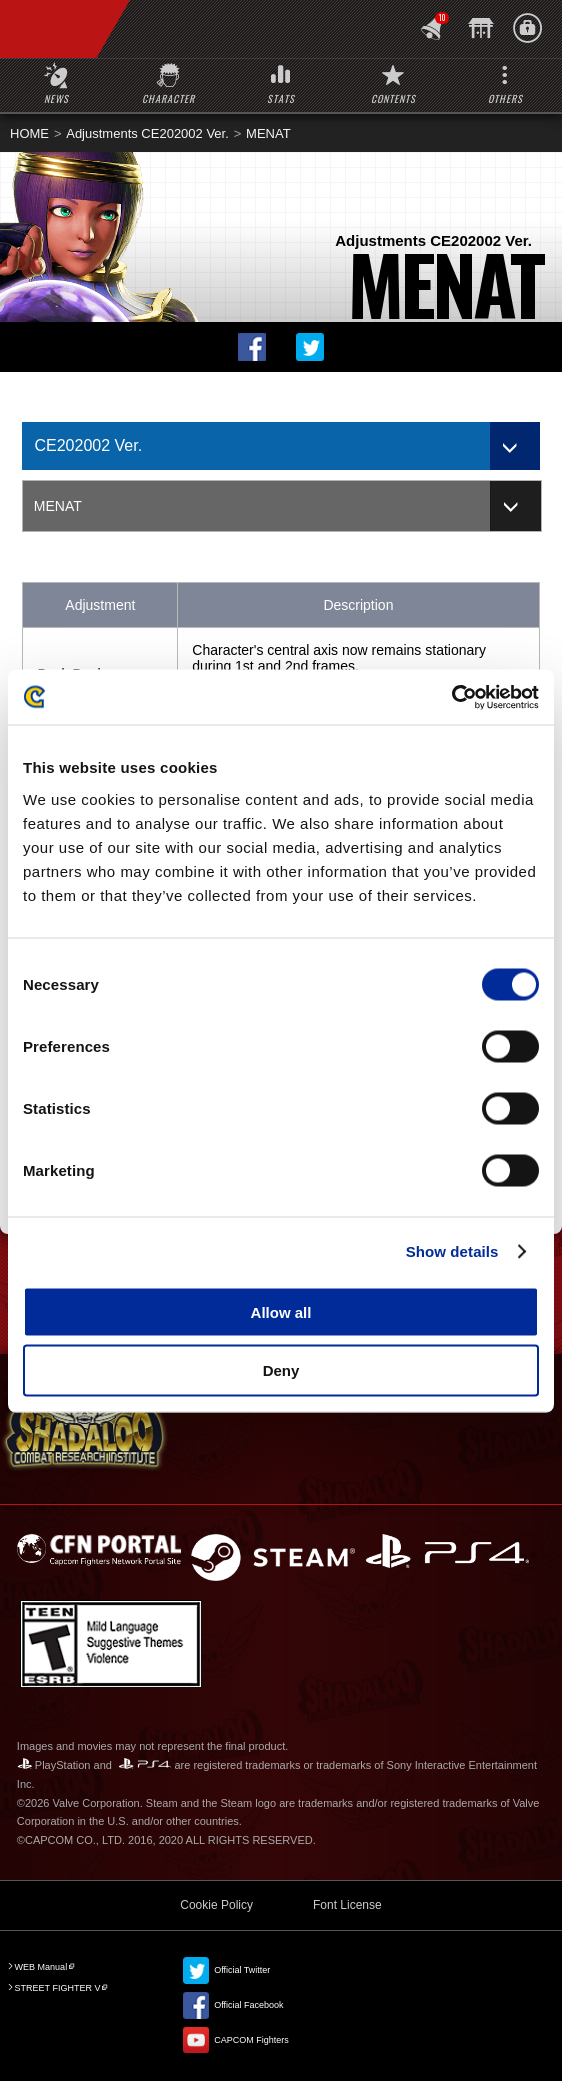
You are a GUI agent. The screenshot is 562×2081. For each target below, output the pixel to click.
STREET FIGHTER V (58, 1988)
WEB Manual (41, 1967)
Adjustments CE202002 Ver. (147, 133)
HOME (29, 133)
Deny (281, 1370)
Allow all (281, 1311)
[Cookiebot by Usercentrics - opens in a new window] (451, 697)
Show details (452, 1251)
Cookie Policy (216, 1905)
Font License (347, 1905)
